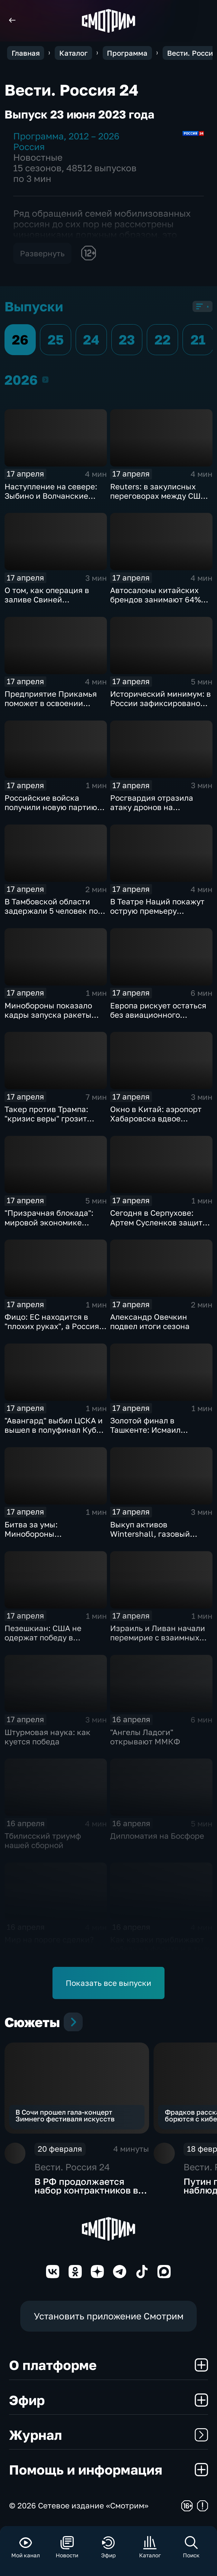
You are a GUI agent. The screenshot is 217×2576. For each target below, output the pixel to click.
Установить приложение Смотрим (109, 2316)
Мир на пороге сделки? (49, 1939)
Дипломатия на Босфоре (157, 1835)
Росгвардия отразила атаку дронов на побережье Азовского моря (152, 811)
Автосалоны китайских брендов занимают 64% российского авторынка (156, 599)
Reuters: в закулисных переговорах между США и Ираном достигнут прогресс (161, 500)
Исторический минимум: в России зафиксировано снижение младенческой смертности (160, 707)
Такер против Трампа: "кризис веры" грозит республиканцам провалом (46, 1123)
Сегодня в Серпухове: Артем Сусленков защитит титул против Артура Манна (160, 1226)
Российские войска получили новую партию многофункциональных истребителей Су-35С (51, 811)
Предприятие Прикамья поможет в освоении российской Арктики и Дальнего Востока (51, 707)
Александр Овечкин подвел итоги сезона (150, 1321)
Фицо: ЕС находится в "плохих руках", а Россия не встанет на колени (52, 1326)
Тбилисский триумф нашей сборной (43, 1840)
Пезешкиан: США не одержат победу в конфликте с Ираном (44, 1637)
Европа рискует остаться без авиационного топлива (158, 1015)
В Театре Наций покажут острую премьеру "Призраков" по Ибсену (157, 911)
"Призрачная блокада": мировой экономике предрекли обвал (49, 1222)
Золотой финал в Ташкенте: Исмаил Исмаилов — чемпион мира (161, 1430)
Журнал (108, 2435)
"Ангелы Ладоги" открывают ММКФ (145, 1736)
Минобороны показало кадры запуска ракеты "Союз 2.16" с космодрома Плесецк (54, 1019)
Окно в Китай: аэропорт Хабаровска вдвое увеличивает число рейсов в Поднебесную (161, 1123)
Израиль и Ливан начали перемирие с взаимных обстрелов (157, 1637)
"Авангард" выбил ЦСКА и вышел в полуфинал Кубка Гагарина (55, 1430)
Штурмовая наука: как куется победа (47, 1736)
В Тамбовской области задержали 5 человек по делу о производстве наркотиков (51, 915)
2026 (45, 379)
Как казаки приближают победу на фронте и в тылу (161, 1944)
